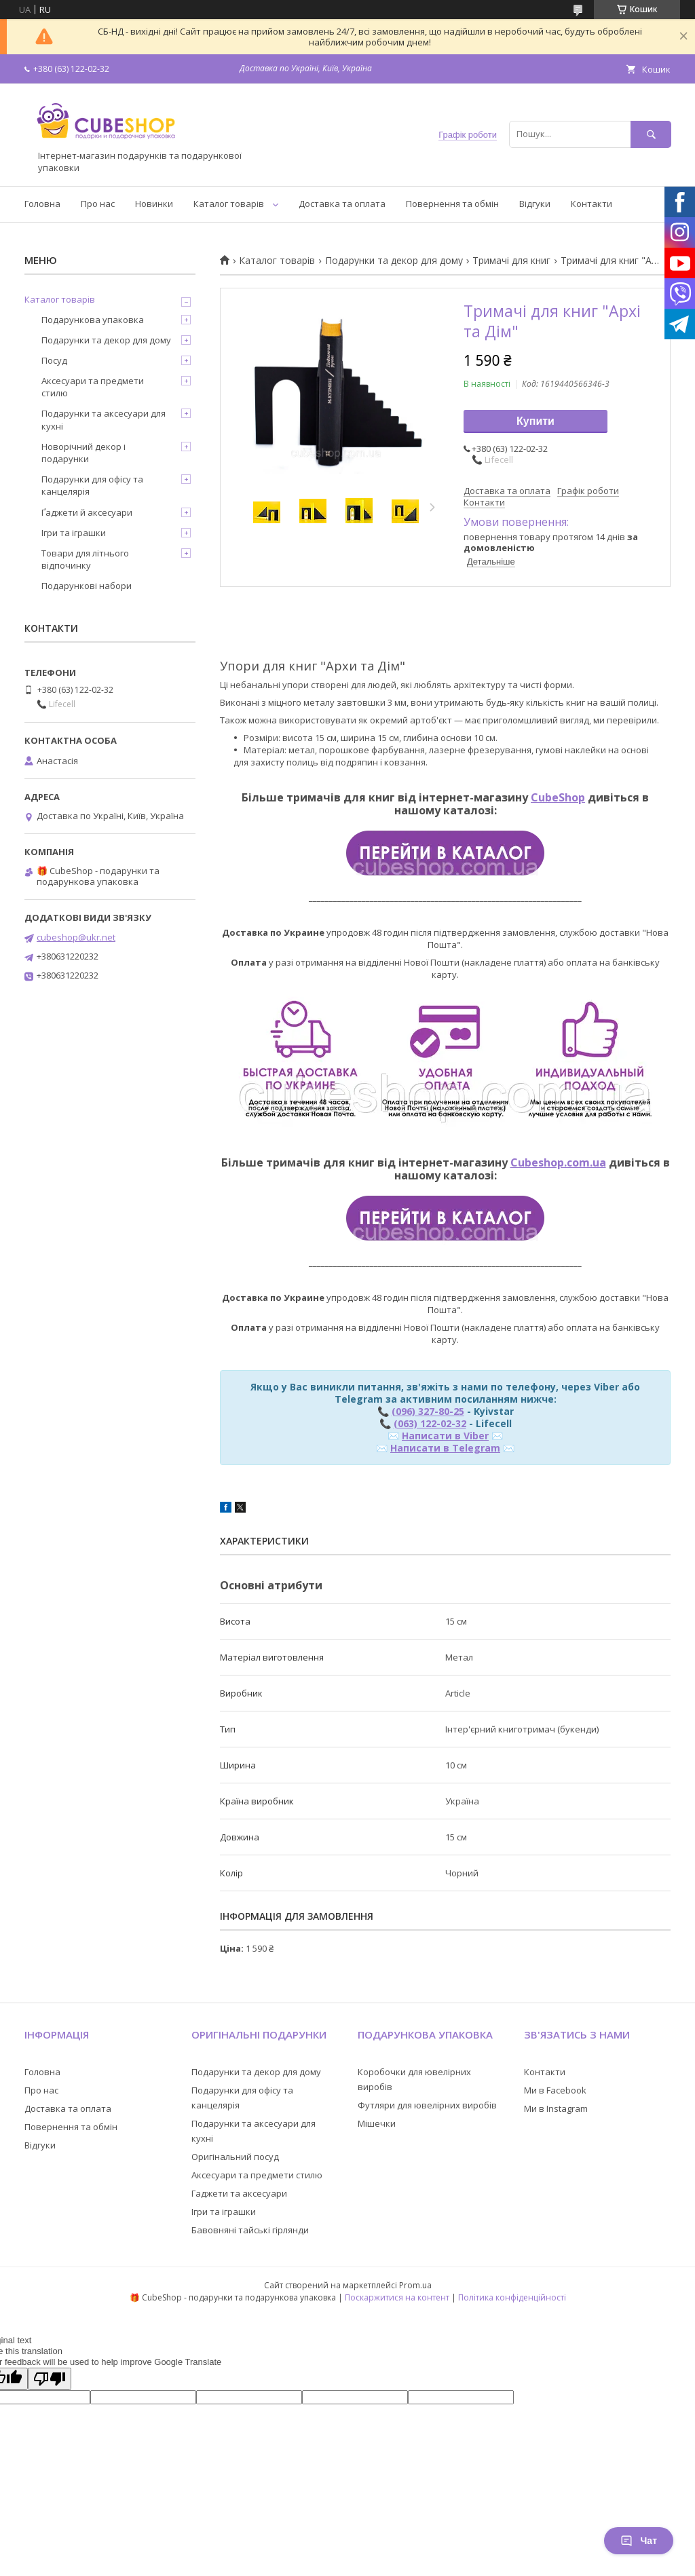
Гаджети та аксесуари (239, 2193)
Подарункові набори (86, 586)
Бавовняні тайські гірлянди (250, 2230)
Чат (638, 2541)
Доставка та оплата (342, 203)
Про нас (98, 203)
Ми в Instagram (556, 2108)
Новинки (154, 203)
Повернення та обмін (452, 203)
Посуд (54, 360)
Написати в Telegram (445, 1447)
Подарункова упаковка (92, 320)
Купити (535, 421)
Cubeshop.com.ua (558, 1162)
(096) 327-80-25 (428, 1411)
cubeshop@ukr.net (76, 937)
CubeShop (558, 797)
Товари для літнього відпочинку (85, 559)
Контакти (591, 203)
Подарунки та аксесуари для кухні (103, 419)
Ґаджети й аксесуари (86, 512)
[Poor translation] (49, 2379)
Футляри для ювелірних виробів (427, 2105)
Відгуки (534, 203)
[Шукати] (651, 134)
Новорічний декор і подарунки (83, 452)
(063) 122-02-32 (430, 1423)
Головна (42, 203)
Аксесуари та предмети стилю (92, 387)
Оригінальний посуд (235, 2157)
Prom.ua (415, 2285)
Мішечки (377, 2123)
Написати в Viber (445, 1435)
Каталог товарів (228, 203)
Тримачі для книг (511, 260)
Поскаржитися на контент (397, 2297)
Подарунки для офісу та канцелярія (92, 485)
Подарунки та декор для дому (394, 260)
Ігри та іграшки (73, 533)
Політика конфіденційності (512, 2297)
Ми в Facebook (555, 2090)
